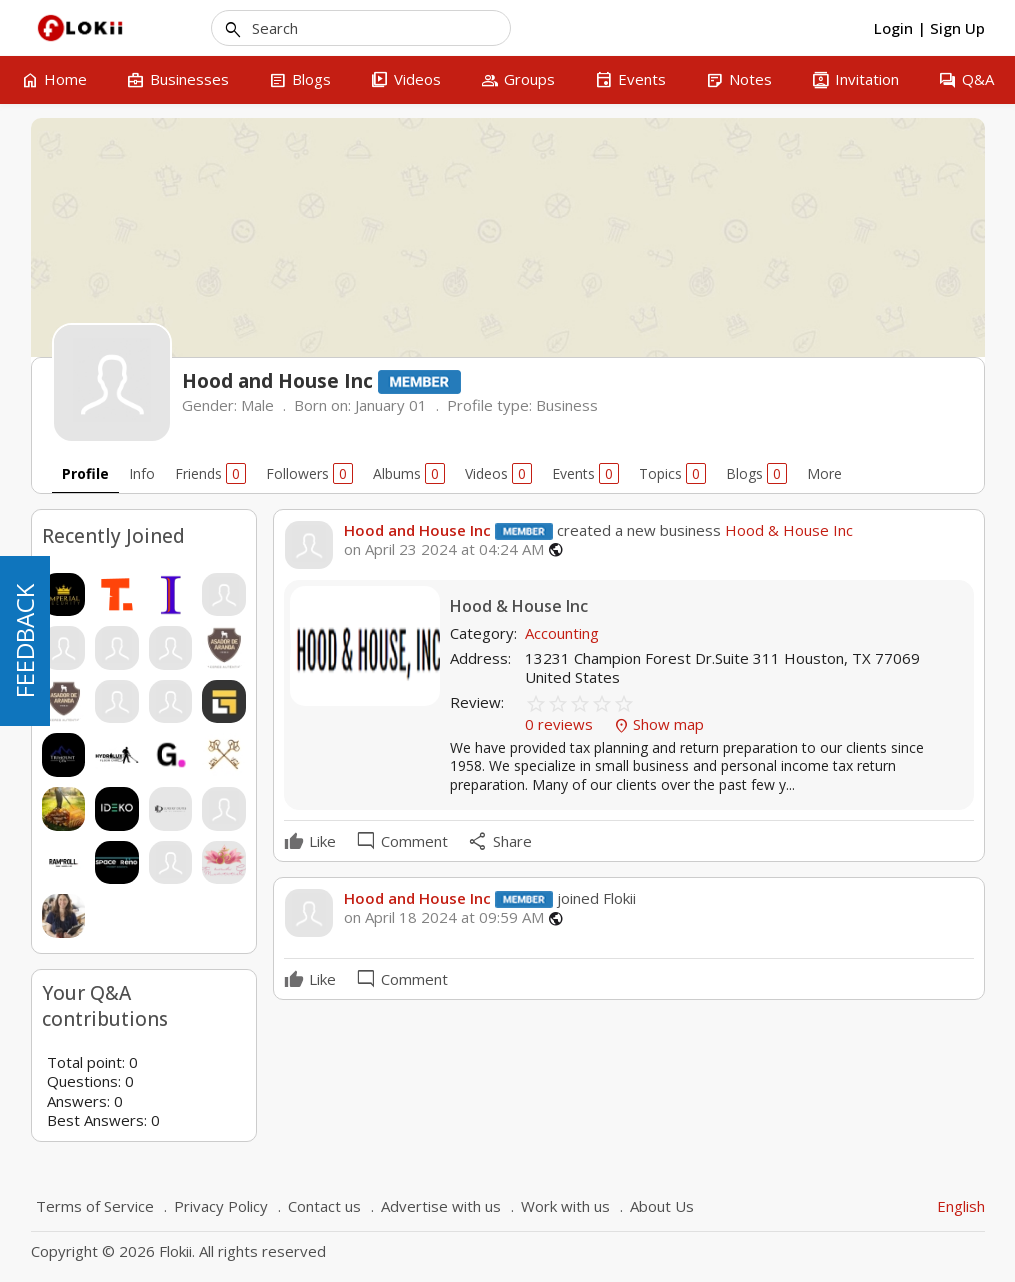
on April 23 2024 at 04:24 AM (444, 549)
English (961, 1206)
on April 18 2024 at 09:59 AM (444, 917)
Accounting (562, 633)
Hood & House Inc (787, 530)
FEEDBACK (24, 641)
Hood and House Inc (417, 530)
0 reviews (561, 724)
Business (567, 405)
